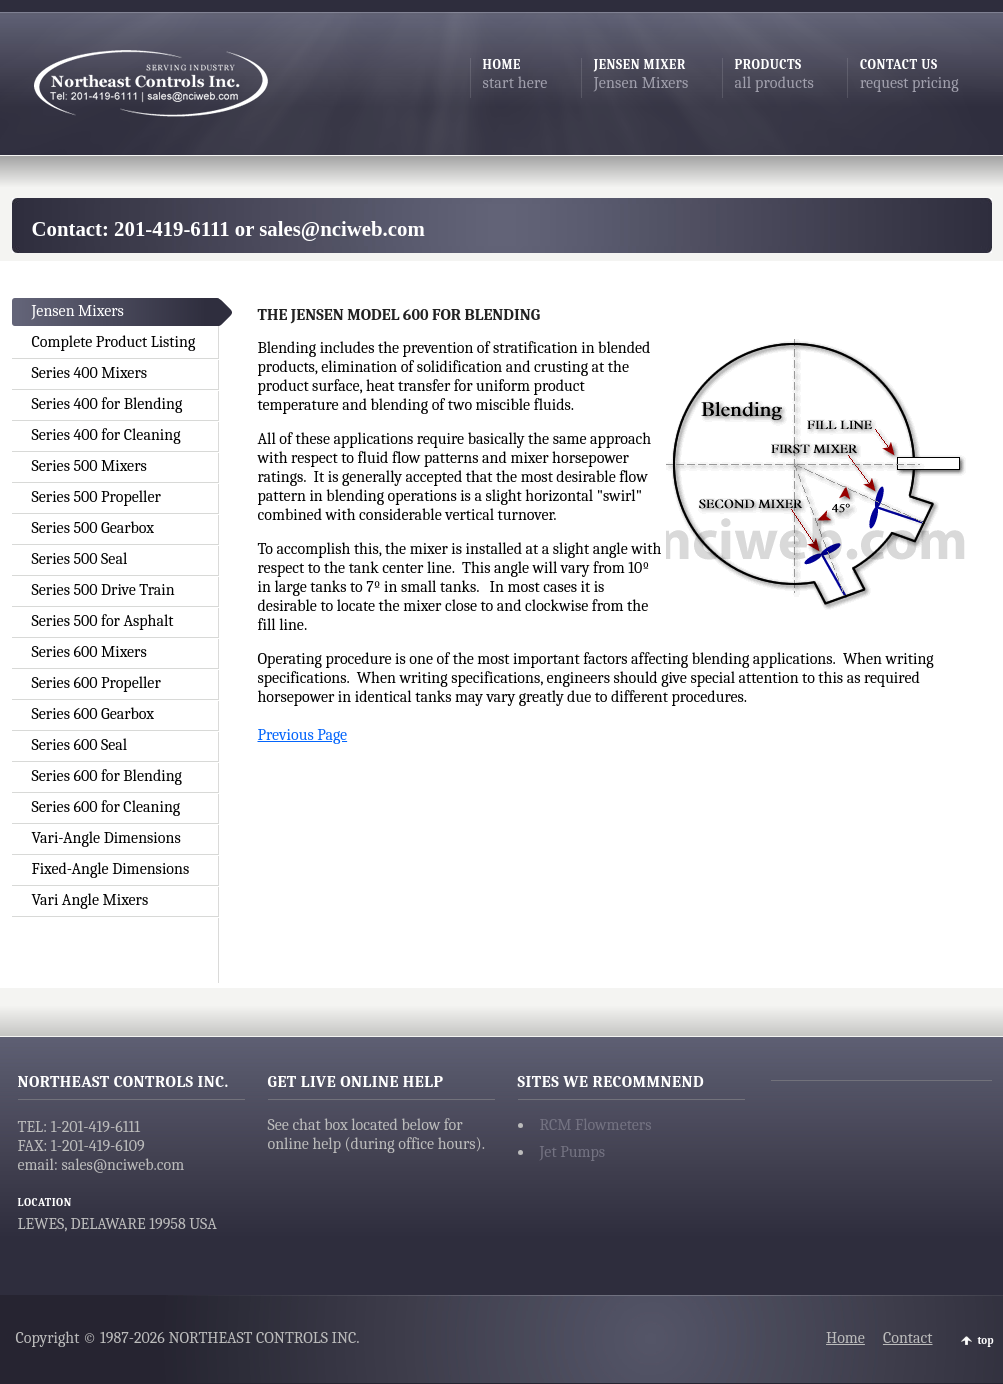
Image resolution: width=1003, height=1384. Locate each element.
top (986, 1340)
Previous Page (303, 735)
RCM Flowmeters (596, 1125)
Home (845, 1338)
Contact (908, 1338)
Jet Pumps (573, 1152)
